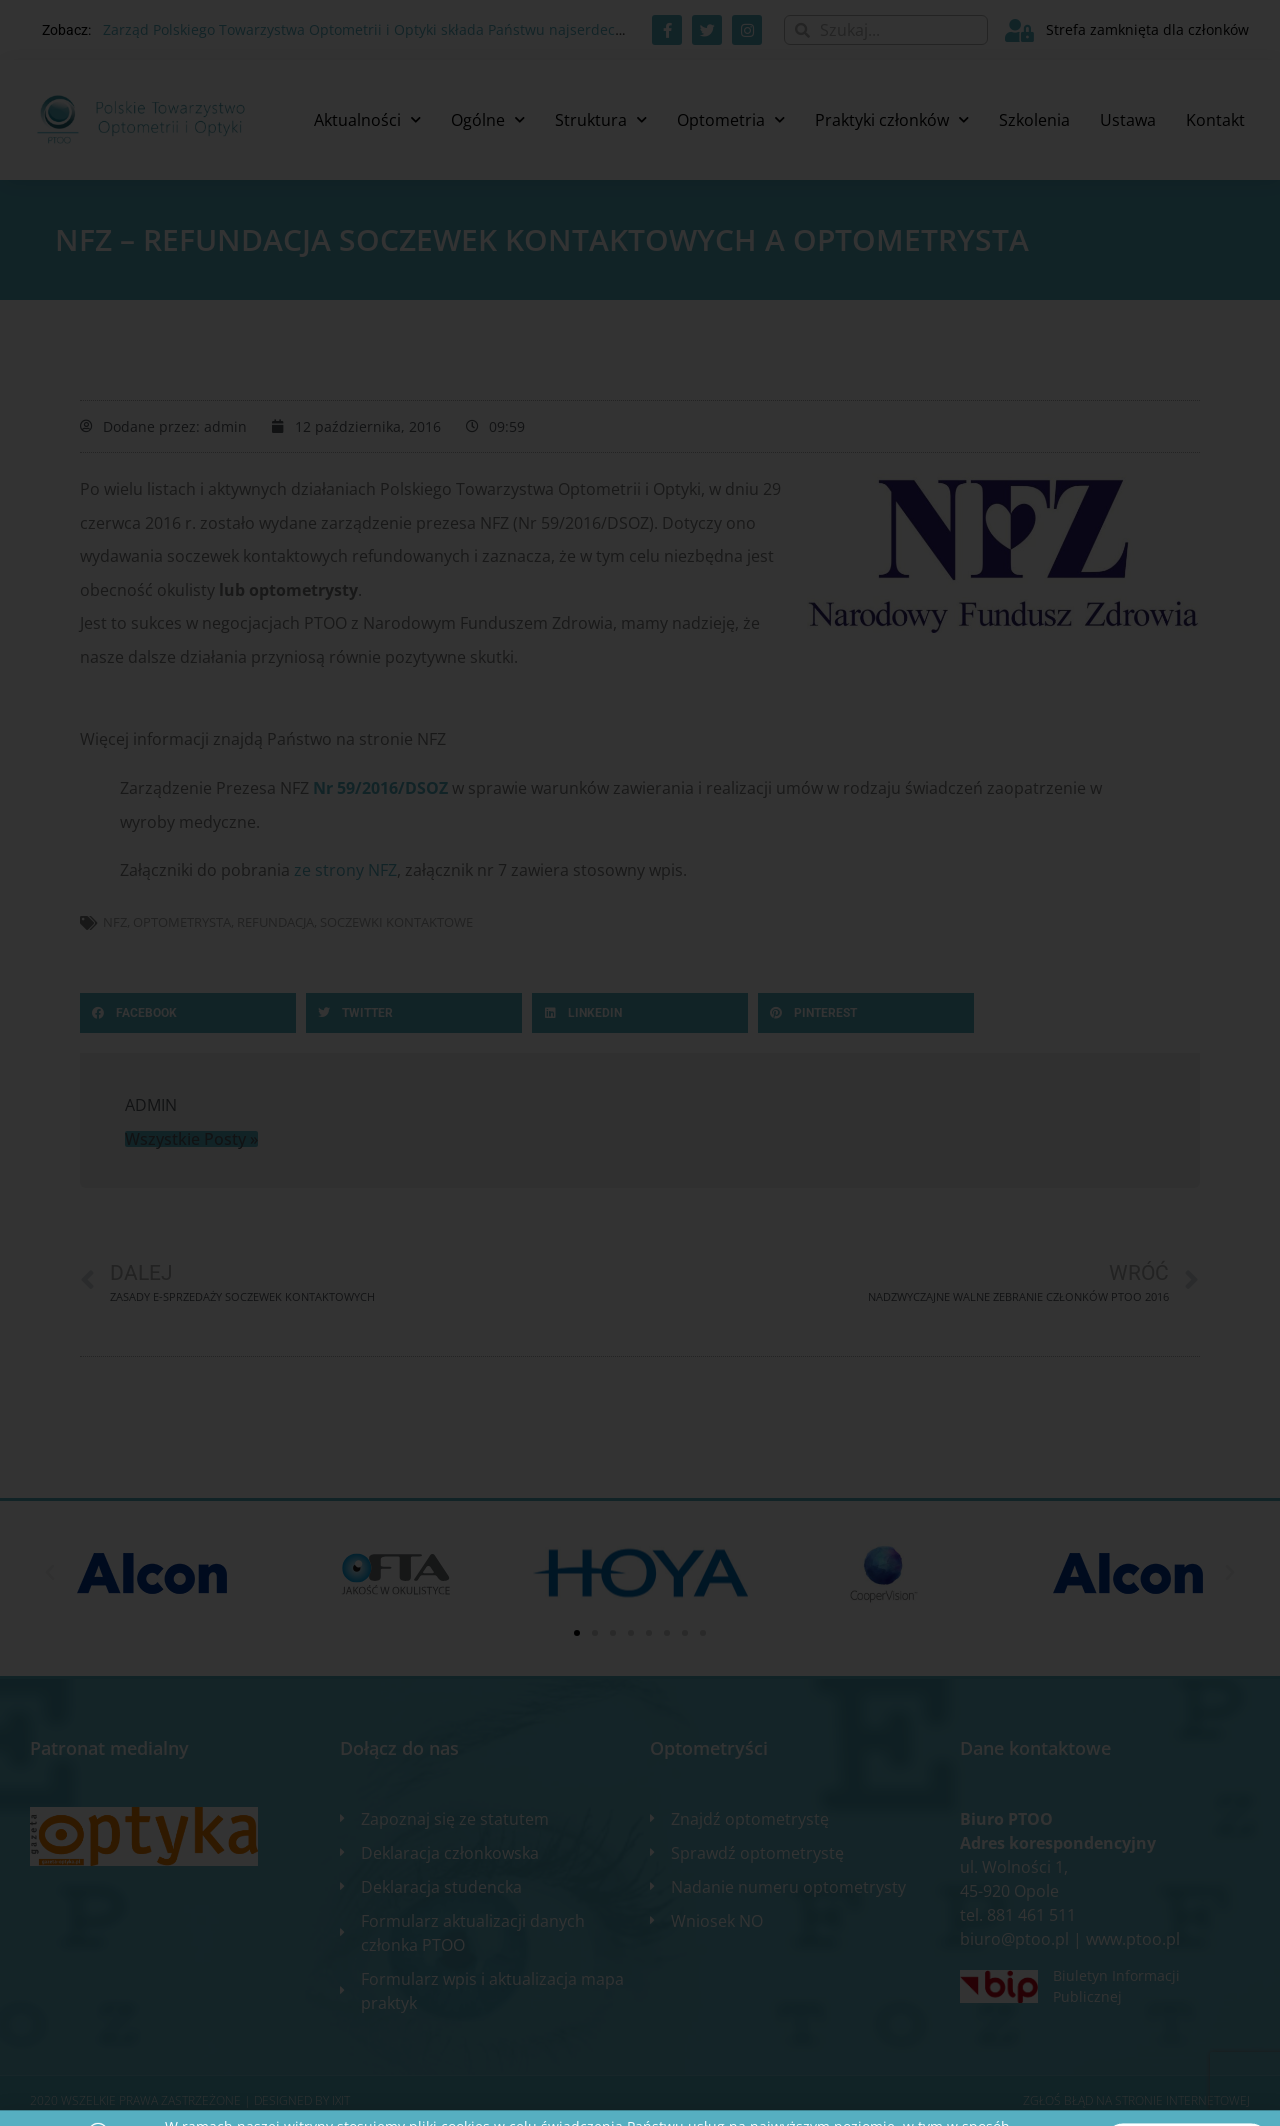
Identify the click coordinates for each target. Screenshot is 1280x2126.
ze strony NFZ (345, 870)
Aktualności (367, 119)
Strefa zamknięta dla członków (1147, 29)
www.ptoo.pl (1133, 1939)
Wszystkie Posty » (191, 1139)
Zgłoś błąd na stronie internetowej (1136, 2100)
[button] (188, 1013)
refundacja (275, 922)
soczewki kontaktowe (396, 922)
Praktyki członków (892, 119)
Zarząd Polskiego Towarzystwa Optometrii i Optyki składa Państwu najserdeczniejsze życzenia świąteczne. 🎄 (468, 29)
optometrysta (182, 922)
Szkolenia (1034, 120)
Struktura (601, 119)
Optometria (731, 119)
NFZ (115, 922)
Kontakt (1215, 120)
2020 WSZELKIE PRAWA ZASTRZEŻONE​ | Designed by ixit (190, 2100)
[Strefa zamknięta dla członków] (1019, 30)
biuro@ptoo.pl (1014, 1939)
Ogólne (488, 119)
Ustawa (1128, 120)
